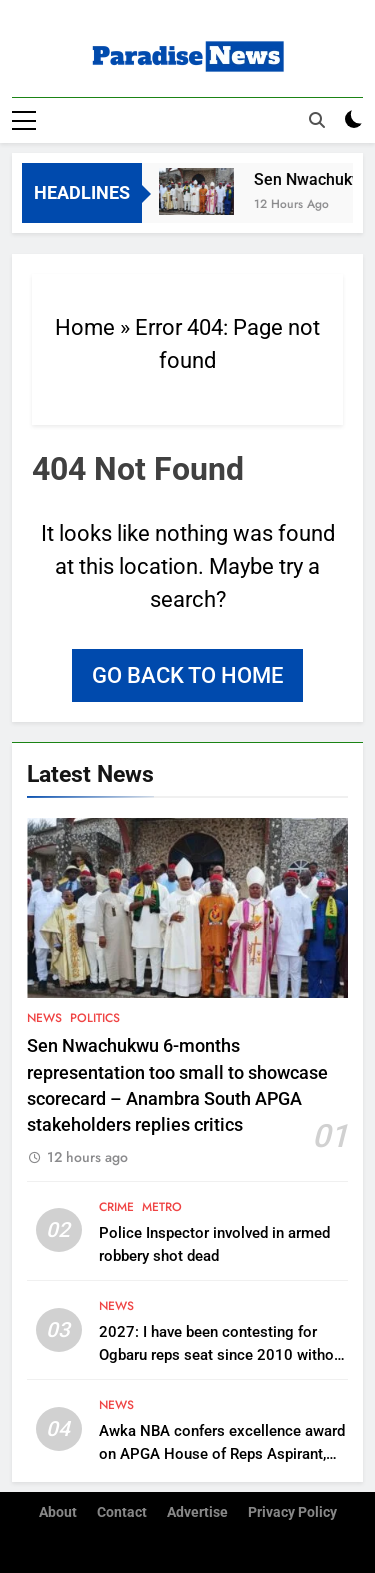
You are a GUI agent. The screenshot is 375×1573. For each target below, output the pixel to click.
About (58, 1512)
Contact (122, 1512)
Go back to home (187, 675)
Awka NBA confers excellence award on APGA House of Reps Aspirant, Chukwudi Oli (222, 1454)
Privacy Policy (292, 1512)
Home (85, 327)
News (44, 1018)
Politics (95, 1018)
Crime (116, 1207)
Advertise (197, 1512)
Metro (162, 1207)
